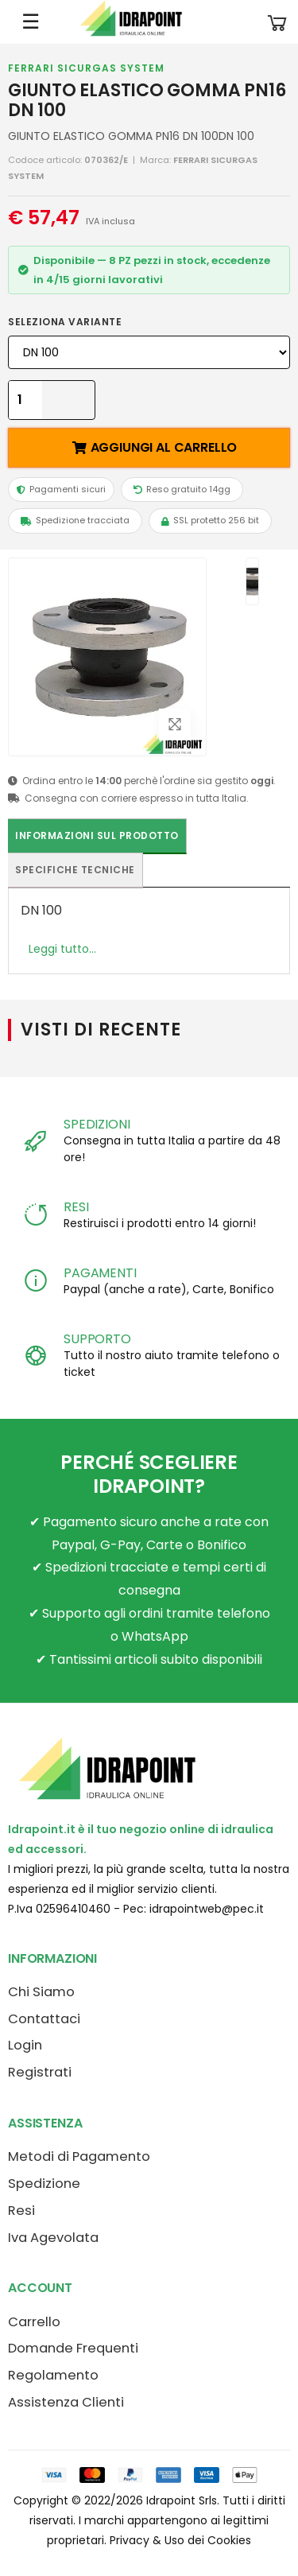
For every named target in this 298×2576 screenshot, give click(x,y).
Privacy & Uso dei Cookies (180, 2540)
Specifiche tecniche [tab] (75, 869)
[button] (277, 22)
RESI (76, 1207)
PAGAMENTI (100, 1273)
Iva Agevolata (53, 2237)
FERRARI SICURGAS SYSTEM (86, 68)
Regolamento (53, 2375)
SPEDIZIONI (97, 1124)
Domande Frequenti (73, 2348)
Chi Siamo (41, 1992)
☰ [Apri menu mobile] (30, 21)
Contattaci (44, 2019)
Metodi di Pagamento (79, 2156)
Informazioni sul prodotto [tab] (97, 835)
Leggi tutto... (62, 949)
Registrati (40, 2072)
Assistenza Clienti (66, 2402)
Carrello (34, 2322)
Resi (21, 2210)
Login (25, 2045)
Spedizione (44, 2183)
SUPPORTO (97, 1339)
